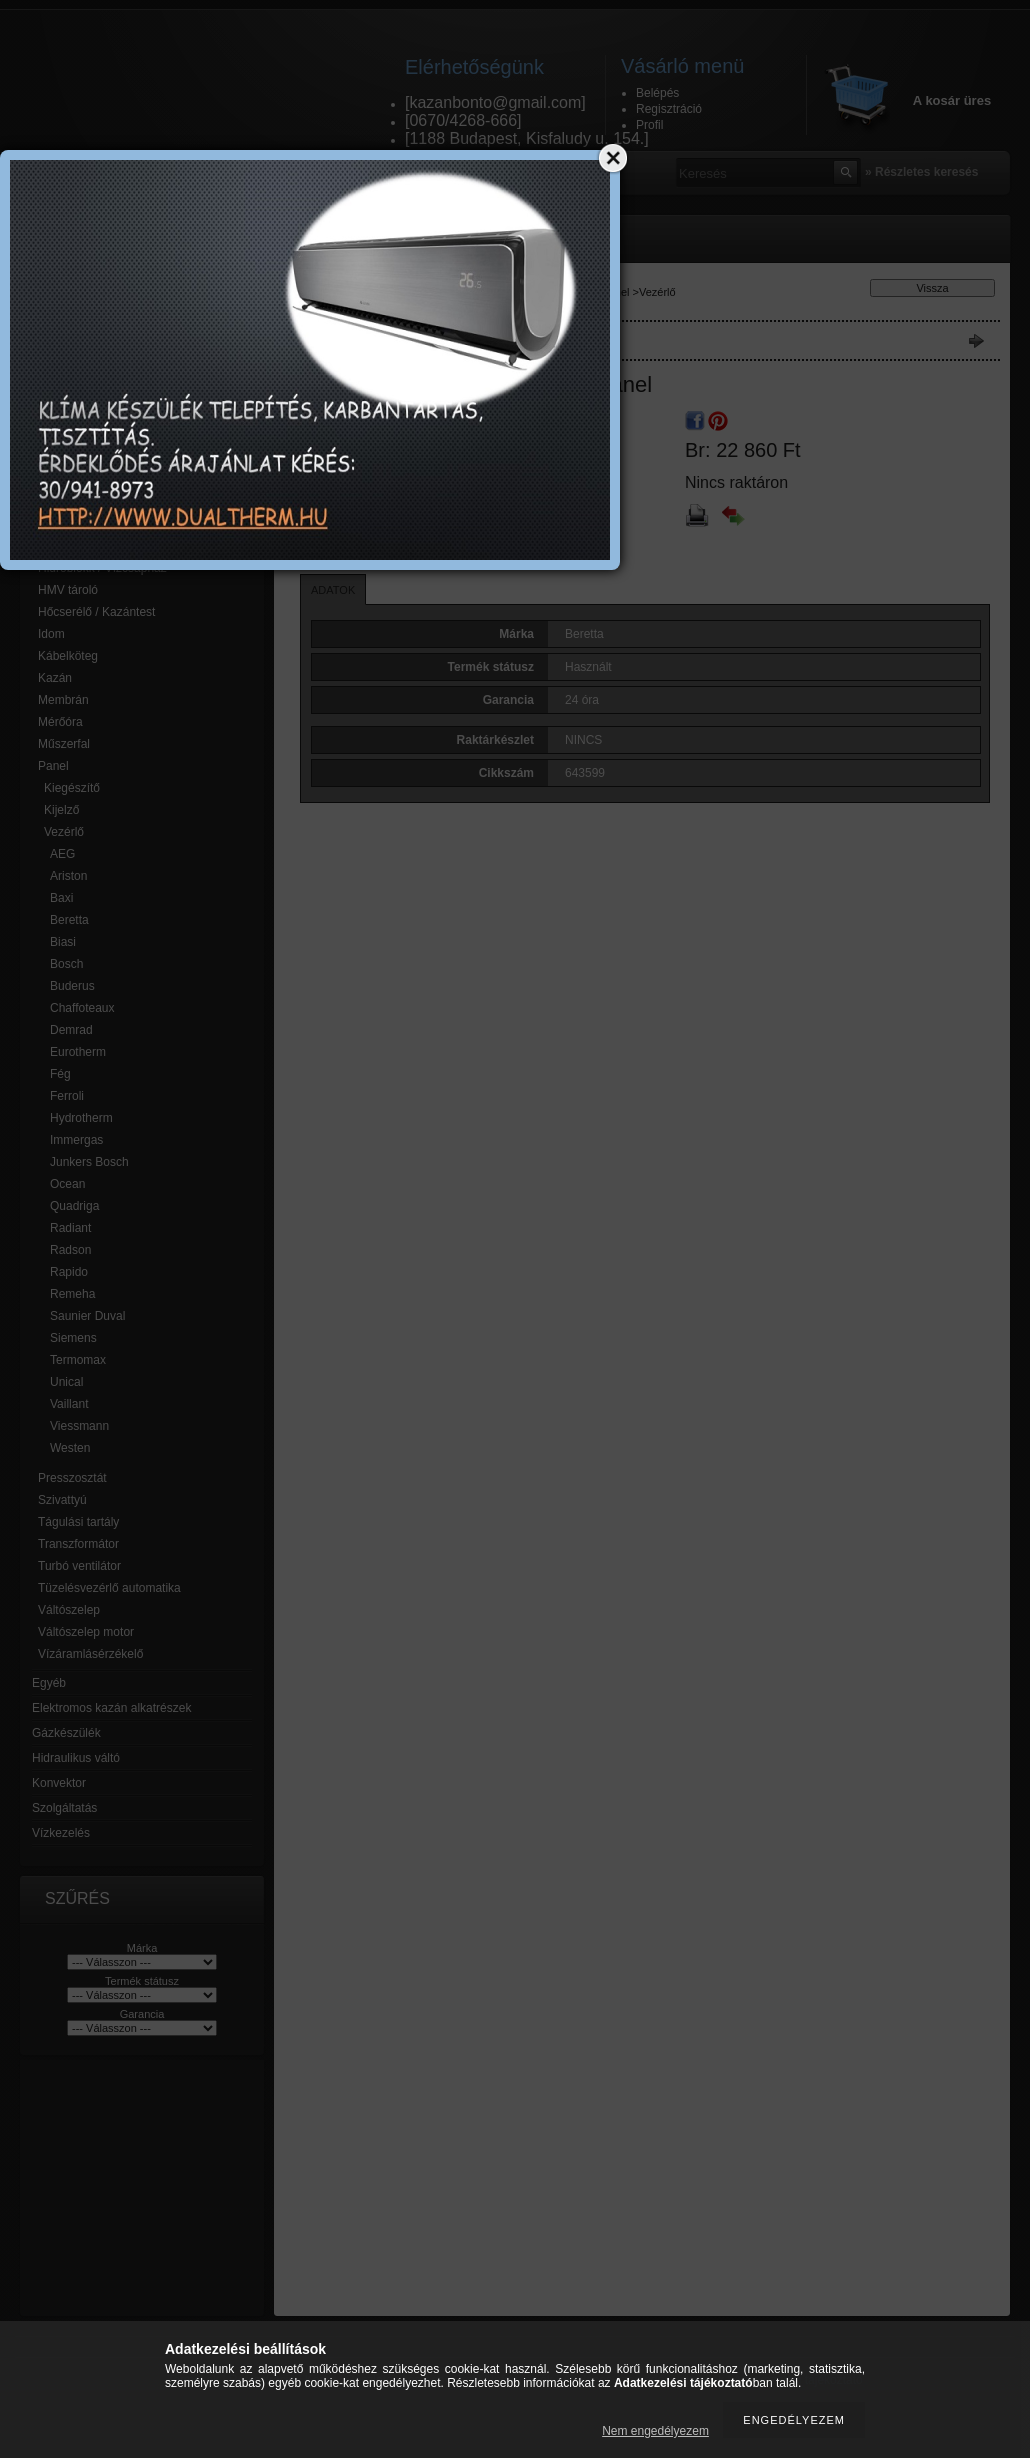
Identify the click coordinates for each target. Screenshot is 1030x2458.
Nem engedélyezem (655, 2431)
